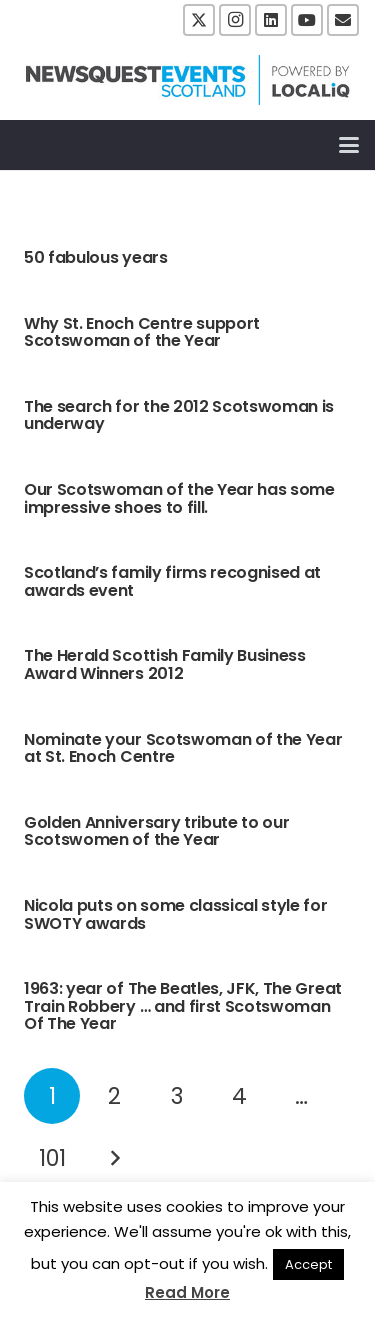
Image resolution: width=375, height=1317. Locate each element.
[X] (199, 20)
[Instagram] (235, 20)
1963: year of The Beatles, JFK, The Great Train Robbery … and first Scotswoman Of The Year (183, 1006)
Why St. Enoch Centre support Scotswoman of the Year (142, 332)
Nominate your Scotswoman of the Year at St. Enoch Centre (183, 748)
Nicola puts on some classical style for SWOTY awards (176, 914)
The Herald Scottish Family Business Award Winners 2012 (165, 664)
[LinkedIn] (271, 20)
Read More (187, 1292)
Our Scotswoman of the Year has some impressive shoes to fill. (179, 498)
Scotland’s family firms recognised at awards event (172, 581)
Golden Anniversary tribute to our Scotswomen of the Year (156, 831)
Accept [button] (308, 1264)
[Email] (343, 20)
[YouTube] (307, 20)
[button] (349, 145)
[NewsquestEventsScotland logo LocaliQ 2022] (188, 80)
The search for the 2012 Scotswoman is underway (179, 415)
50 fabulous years (96, 257)
